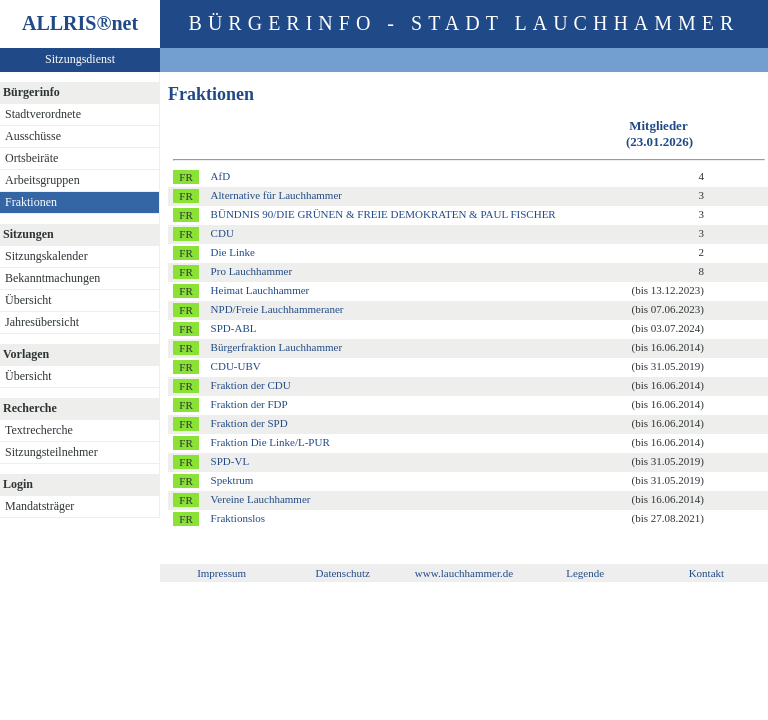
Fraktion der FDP (249, 404)
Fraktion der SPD (249, 423)
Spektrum (232, 480)
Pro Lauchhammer (252, 271)
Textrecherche (39, 430)
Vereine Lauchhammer (261, 499)
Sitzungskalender (46, 256)
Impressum (221, 573)
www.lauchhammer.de (464, 573)
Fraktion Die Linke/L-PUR (270, 442)
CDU (222, 233)
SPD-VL (230, 461)
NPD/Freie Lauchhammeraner (277, 309)
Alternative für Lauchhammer (276, 195)
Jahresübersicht (42, 322)
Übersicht (28, 300)
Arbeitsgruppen (42, 180)
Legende (585, 573)
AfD (221, 176)
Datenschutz (343, 573)
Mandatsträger (39, 506)
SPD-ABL (234, 328)
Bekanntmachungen (52, 278)
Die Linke (233, 252)
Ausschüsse (33, 136)
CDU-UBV (236, 366)
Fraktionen (31, 202)
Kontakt (706, 573)
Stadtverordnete (43, 114)
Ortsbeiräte (31, 158)
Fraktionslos (238, 518)
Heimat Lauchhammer (260, 290)
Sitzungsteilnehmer (51, 452)
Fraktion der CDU (251, 385)
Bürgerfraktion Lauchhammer (276, 347)
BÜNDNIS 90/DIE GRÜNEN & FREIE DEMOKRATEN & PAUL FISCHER (383, 214)
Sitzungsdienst (80, 59)
